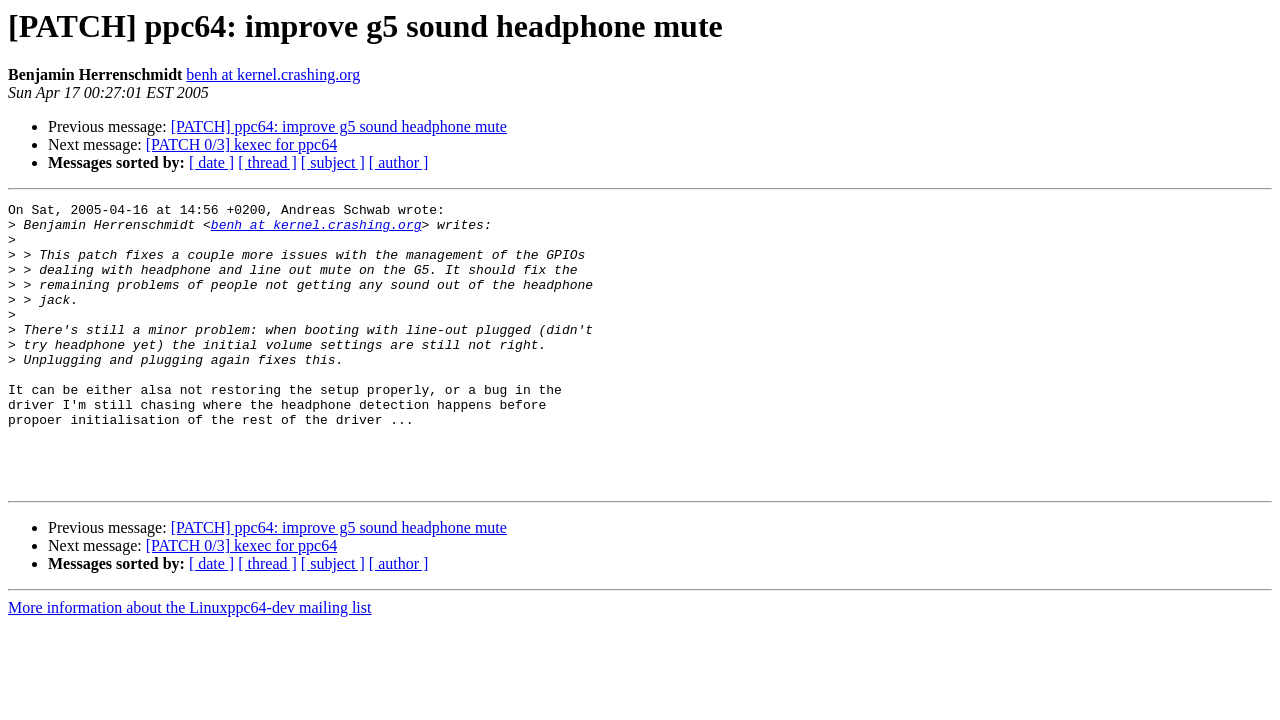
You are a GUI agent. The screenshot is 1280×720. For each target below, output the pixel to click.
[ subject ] (333, 162)
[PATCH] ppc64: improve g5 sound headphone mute (339, 126)
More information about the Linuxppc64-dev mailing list (189, 664)
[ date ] (211, 162)
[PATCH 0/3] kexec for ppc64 (241, 144)
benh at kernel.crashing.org (273, 74)
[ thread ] (267, 162)
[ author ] (399, 162)
